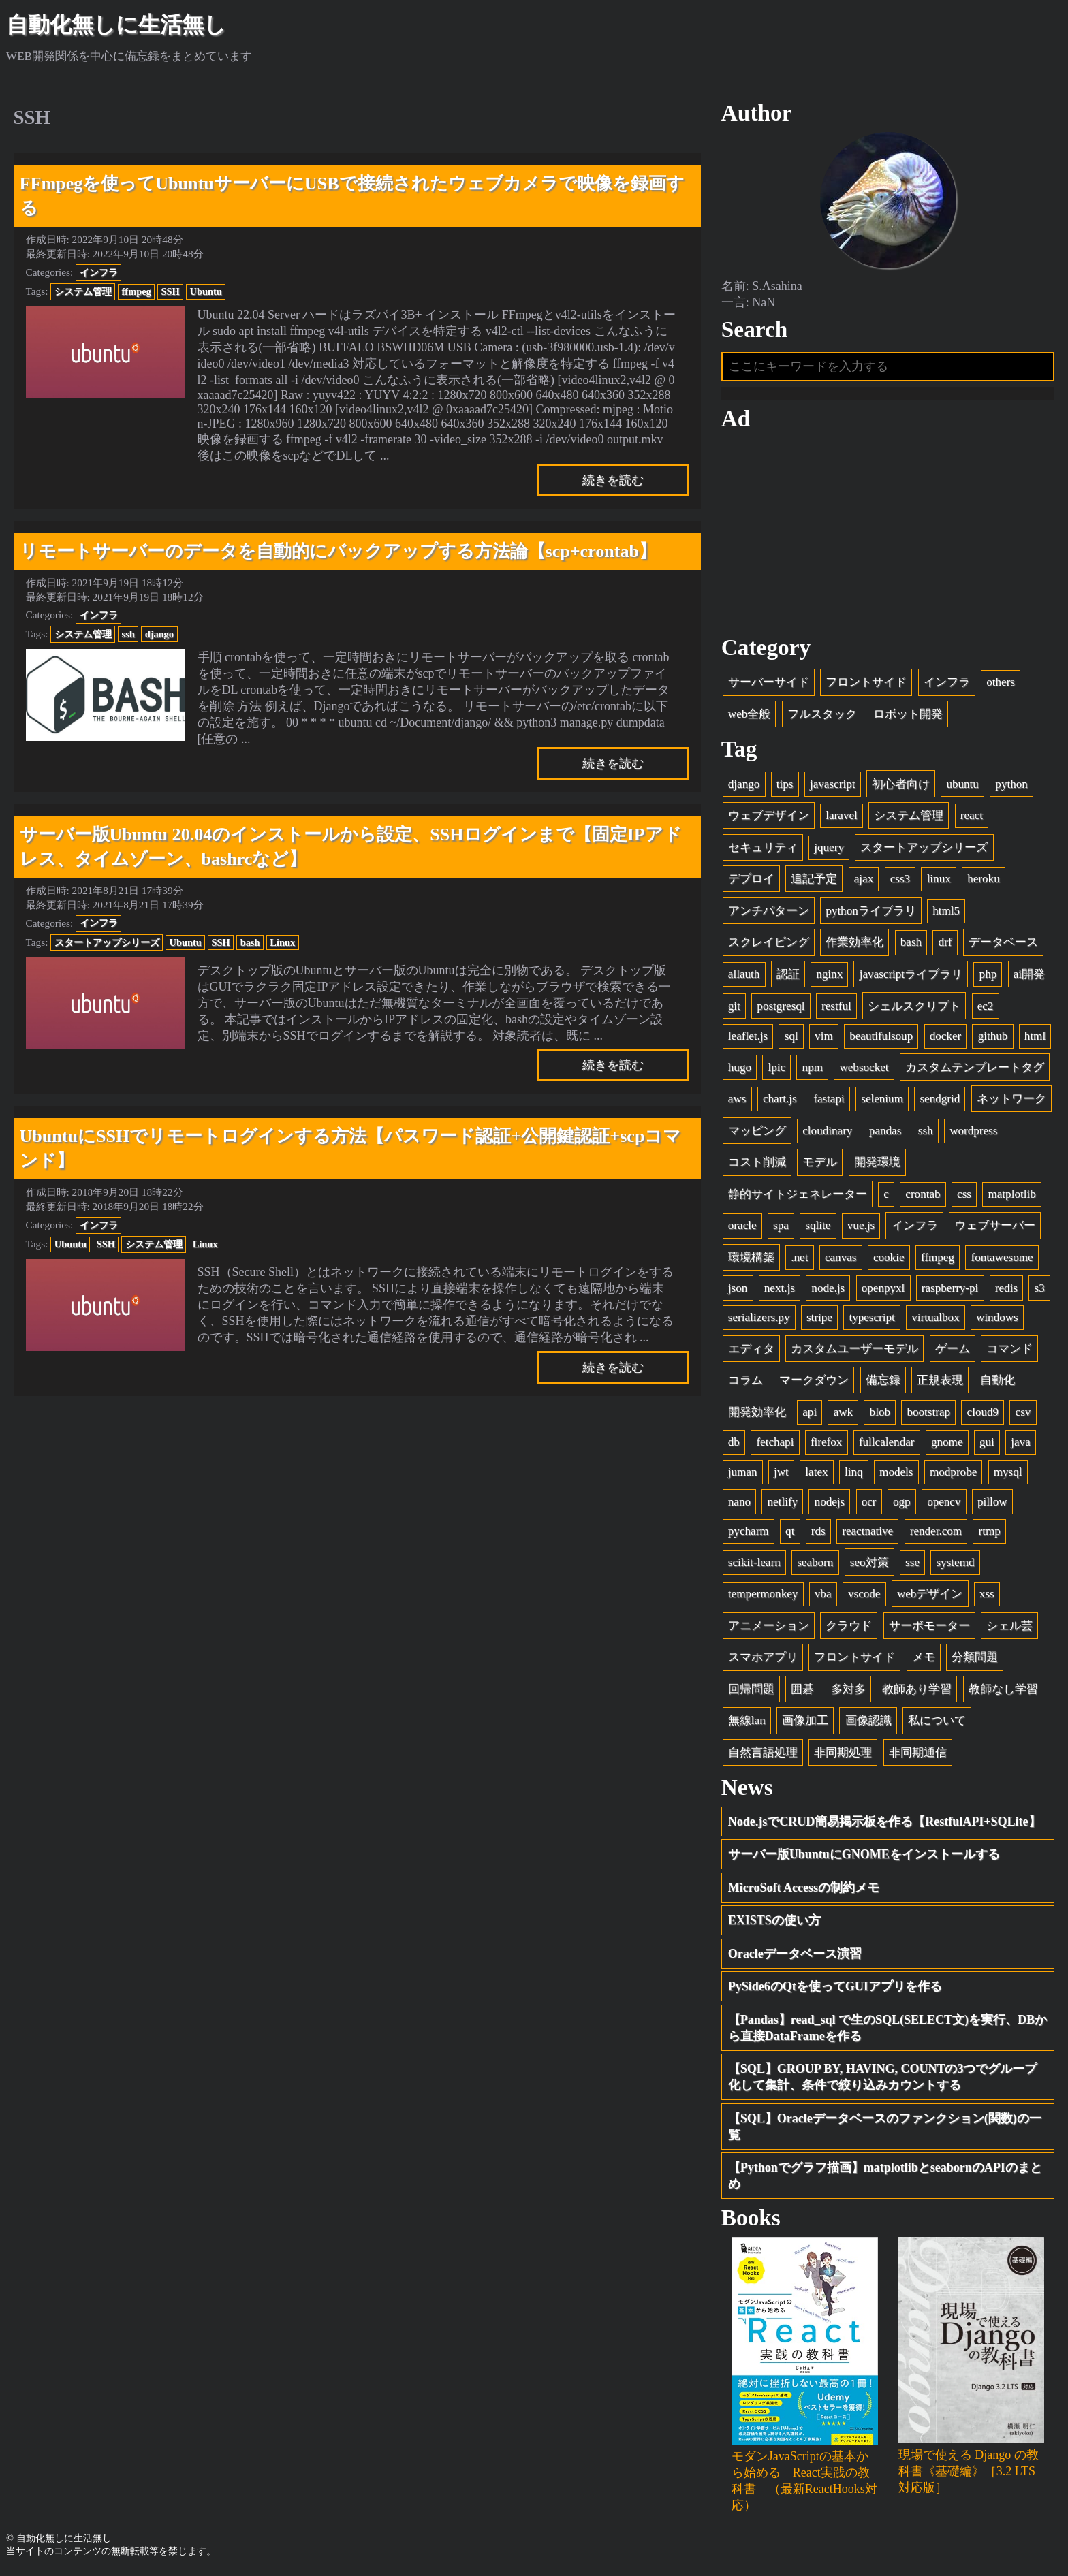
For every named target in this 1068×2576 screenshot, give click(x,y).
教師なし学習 (1003, 1689)
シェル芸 (1009, 1625)
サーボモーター (929, 1625)
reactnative (867, 1531)
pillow (992, 1501)
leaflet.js (748, 1036)
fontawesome (1002, 1257)
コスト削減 (757, 1162)
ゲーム (952, 1348)
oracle (742, 1225)
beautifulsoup (881, 1036)
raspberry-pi (950, 1288)
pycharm (748, 1531)
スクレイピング (768, 942)
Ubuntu (206, 291)
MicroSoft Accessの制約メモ (803, 1887)
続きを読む (613, 480)
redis (1006, 1288)
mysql (1008, 1471)
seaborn (815, 1562)
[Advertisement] (888, 533)
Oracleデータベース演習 (795, 1953)
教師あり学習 (917, 1689)
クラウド (849, 1625)
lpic (776, 1067)
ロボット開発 (908, 713)
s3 (1040, 1288)
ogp (902, 1501)
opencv (943, 1501)
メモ (923, 1657)
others (1000, 681)
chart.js (780, 1098)
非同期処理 (843, 1752)
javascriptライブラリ (911, 974)
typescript (871, 1317)
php (988, 974)
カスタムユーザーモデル (854, 1348)
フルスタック (822, 713)
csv (1023, 1411)
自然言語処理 (763, 1752)
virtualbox (935, 1317)
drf (945, 942)
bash (250, 942)
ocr (869, 1501)
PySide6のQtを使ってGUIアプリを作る (835, 1986)
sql (791, 1036)
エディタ (751, 1348)
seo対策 (869, 1562)
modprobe (953, 1471)
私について (937, 1720)
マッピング (757, 1130)
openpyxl (883, 1288)
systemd (955, 1562)
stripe (819, 1317)
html (1035, 1036)
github (993, 1036)
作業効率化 (854, 942)
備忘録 (883, 1379)
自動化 (997, 1379)
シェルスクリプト (914, 1006)
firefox (827, 1441)
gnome (947, 1441)
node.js (828, 1288)
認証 (788, 974)
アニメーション (768, 1625)
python (1011, 784)
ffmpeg (136, 291)
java (1020, 1441)
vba (823, 1593)
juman (742, 1471)
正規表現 (940, 1379)
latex (816, 1471)
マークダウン (814, 1379)
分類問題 (975, 1657)
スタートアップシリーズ (106, 942)
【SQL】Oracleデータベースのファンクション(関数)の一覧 (884, 2127)
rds (818, 1531)
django (159, 634)
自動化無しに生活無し (116, 24)
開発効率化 (757, 1411)
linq (854, 1471)
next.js (779, 1288)
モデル (819, 1162)
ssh (128, 634)
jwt (781, 1471)
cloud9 (983, 1411)
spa (781, 1225)
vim (824, 1036)
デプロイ (751, 878)
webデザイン (929, 1593)
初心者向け (901, 784)
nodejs (830, 1501)
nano (739, 1501)
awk (843, 1411)
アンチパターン (768, 910)
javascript (832, 784)
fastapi (829, 1098)
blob (880, 1411)
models (896, 1471)
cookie (889, 1257)
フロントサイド (866, 681)
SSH (170, 291)
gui (986, 1441)
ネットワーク (1011, 1098)
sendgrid (940, 1098)
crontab (922, 1194)
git (734, 1006)
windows (997, 1317)
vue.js (861, 1225)
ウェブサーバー (994, 1225)
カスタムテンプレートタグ (974, 1067)
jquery (829, 847)
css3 (900, 878)
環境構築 (751, 1257)
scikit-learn (754, 1562)
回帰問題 (751, 1689)
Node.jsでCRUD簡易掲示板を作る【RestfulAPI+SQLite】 (884, 1821)
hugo (739, 1067)
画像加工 (805, 1720)
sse (912, 1562)
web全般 (749, 713)
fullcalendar (887, 1441)
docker (946, 1036)
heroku (983, 878)
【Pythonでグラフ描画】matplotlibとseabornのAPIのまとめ (885, 2176)
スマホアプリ (763, 1657)
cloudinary (827, 1130)
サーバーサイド (768, 681)
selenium (882, 1098)
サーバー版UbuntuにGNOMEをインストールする (864, 1854)
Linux (282, 942)
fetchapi (775, 1441)
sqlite (817, 1225)
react (971, 815)
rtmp (990, 1531)
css (964, 1194)
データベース (1003, 942)
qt (789, 1531)
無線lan (747, 1720)
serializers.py (759, 1317)
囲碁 (802, 1689)
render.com (936, 1531)
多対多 (848, 1689)
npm (812, 1067)
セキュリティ (763, 847)
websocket (863, 1067)
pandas (885, 1130)
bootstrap (928, 1411)
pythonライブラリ (870, 910)
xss (986, 1593)
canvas (841, 1257)
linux (939, 878)
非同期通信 (918, 1752)
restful (836, 1006)
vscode (864, 1593)
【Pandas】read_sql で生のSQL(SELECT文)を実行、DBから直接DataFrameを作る (887, 2028)
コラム (745, 1379)
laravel (842, 815)
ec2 (985, 1006)
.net (799, 1257)
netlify (783, 1501)
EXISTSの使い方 (774, 1920)
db (734, 1441)
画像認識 (868, 1720)
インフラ (99, 272)
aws (737, 1098)
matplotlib (1011, 1194)
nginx (829, 974)
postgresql (780, 1006)
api (809, 1411)
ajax (863, 878)
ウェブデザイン (768, 815)
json (738, 1288)
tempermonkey (763, 1593)
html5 (946, 910)
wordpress (973, 1130)
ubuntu (962, 784)
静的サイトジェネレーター (797, 1194)
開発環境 (877, 1162)
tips (785, 784)
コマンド (1009, 1348)
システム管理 (83, 291)
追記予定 (814, 878)
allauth (744, 974)
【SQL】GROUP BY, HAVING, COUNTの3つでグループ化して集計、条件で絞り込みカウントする (882, 2077)
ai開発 (1029, 974)
